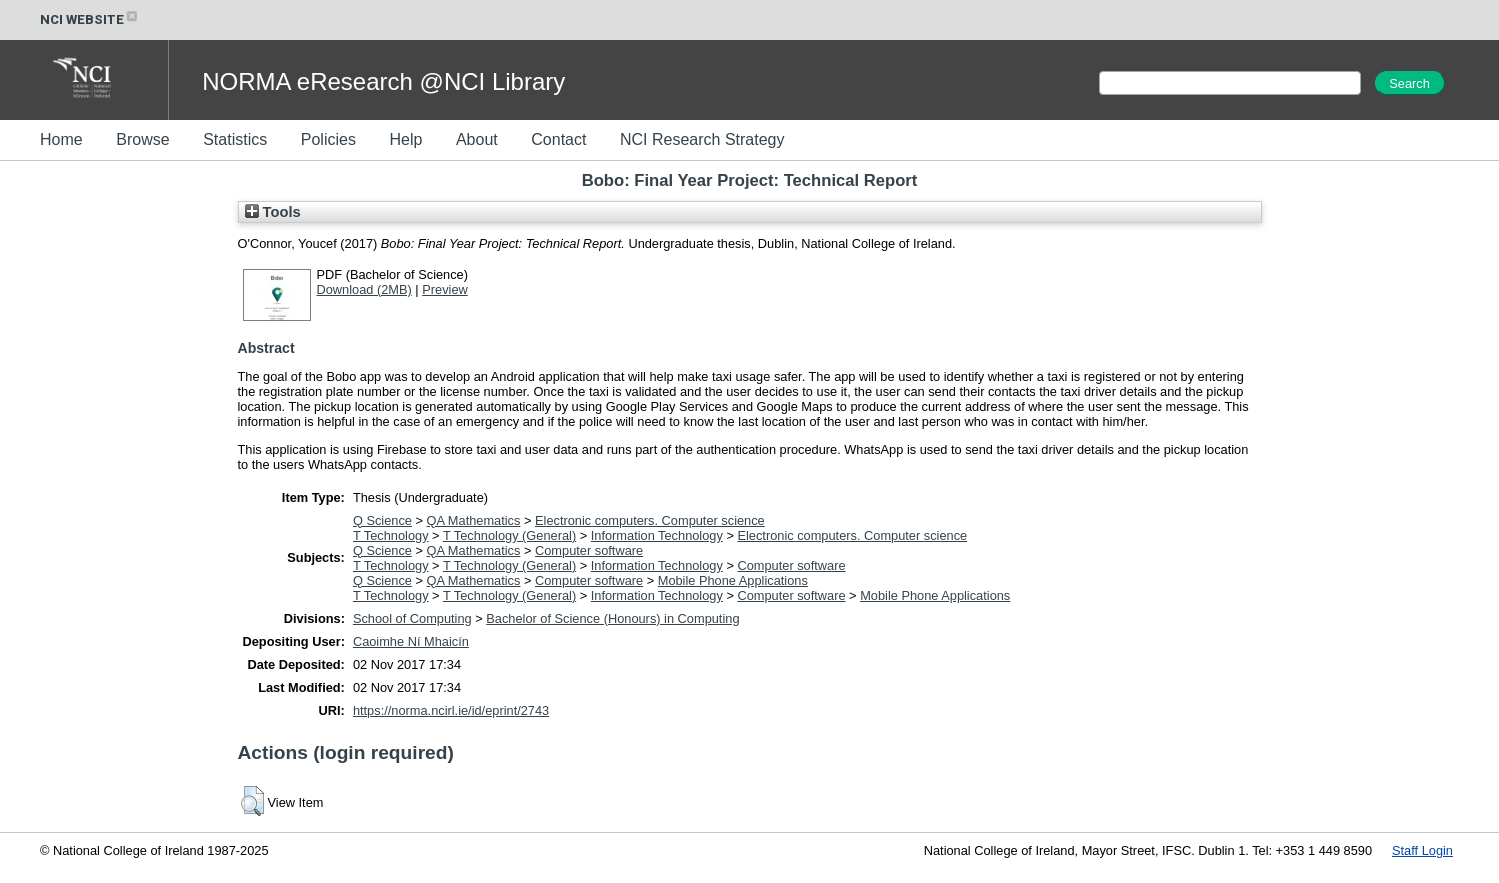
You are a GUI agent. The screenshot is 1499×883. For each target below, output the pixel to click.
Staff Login (1422, 850)
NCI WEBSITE (90, 19)
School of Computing (412, 618)
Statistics (235, 139)
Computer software (589, 550)
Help (405, 139)
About (477, 139)
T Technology (391, 535)
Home (61, 139)
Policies (328, 139)
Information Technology (657, 535)
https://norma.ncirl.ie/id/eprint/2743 (451, 710)
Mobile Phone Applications (733, 580)
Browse (142, 139)
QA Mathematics (474, 520)
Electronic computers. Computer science (650, 520)
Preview (445, 289)
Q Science (382, 520)
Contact (558, 139)
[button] (252, 801)
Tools (273, 212)
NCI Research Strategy (702, 139)
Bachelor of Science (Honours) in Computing (612, 618)
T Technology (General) (509, 535)
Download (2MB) (364, 289)
